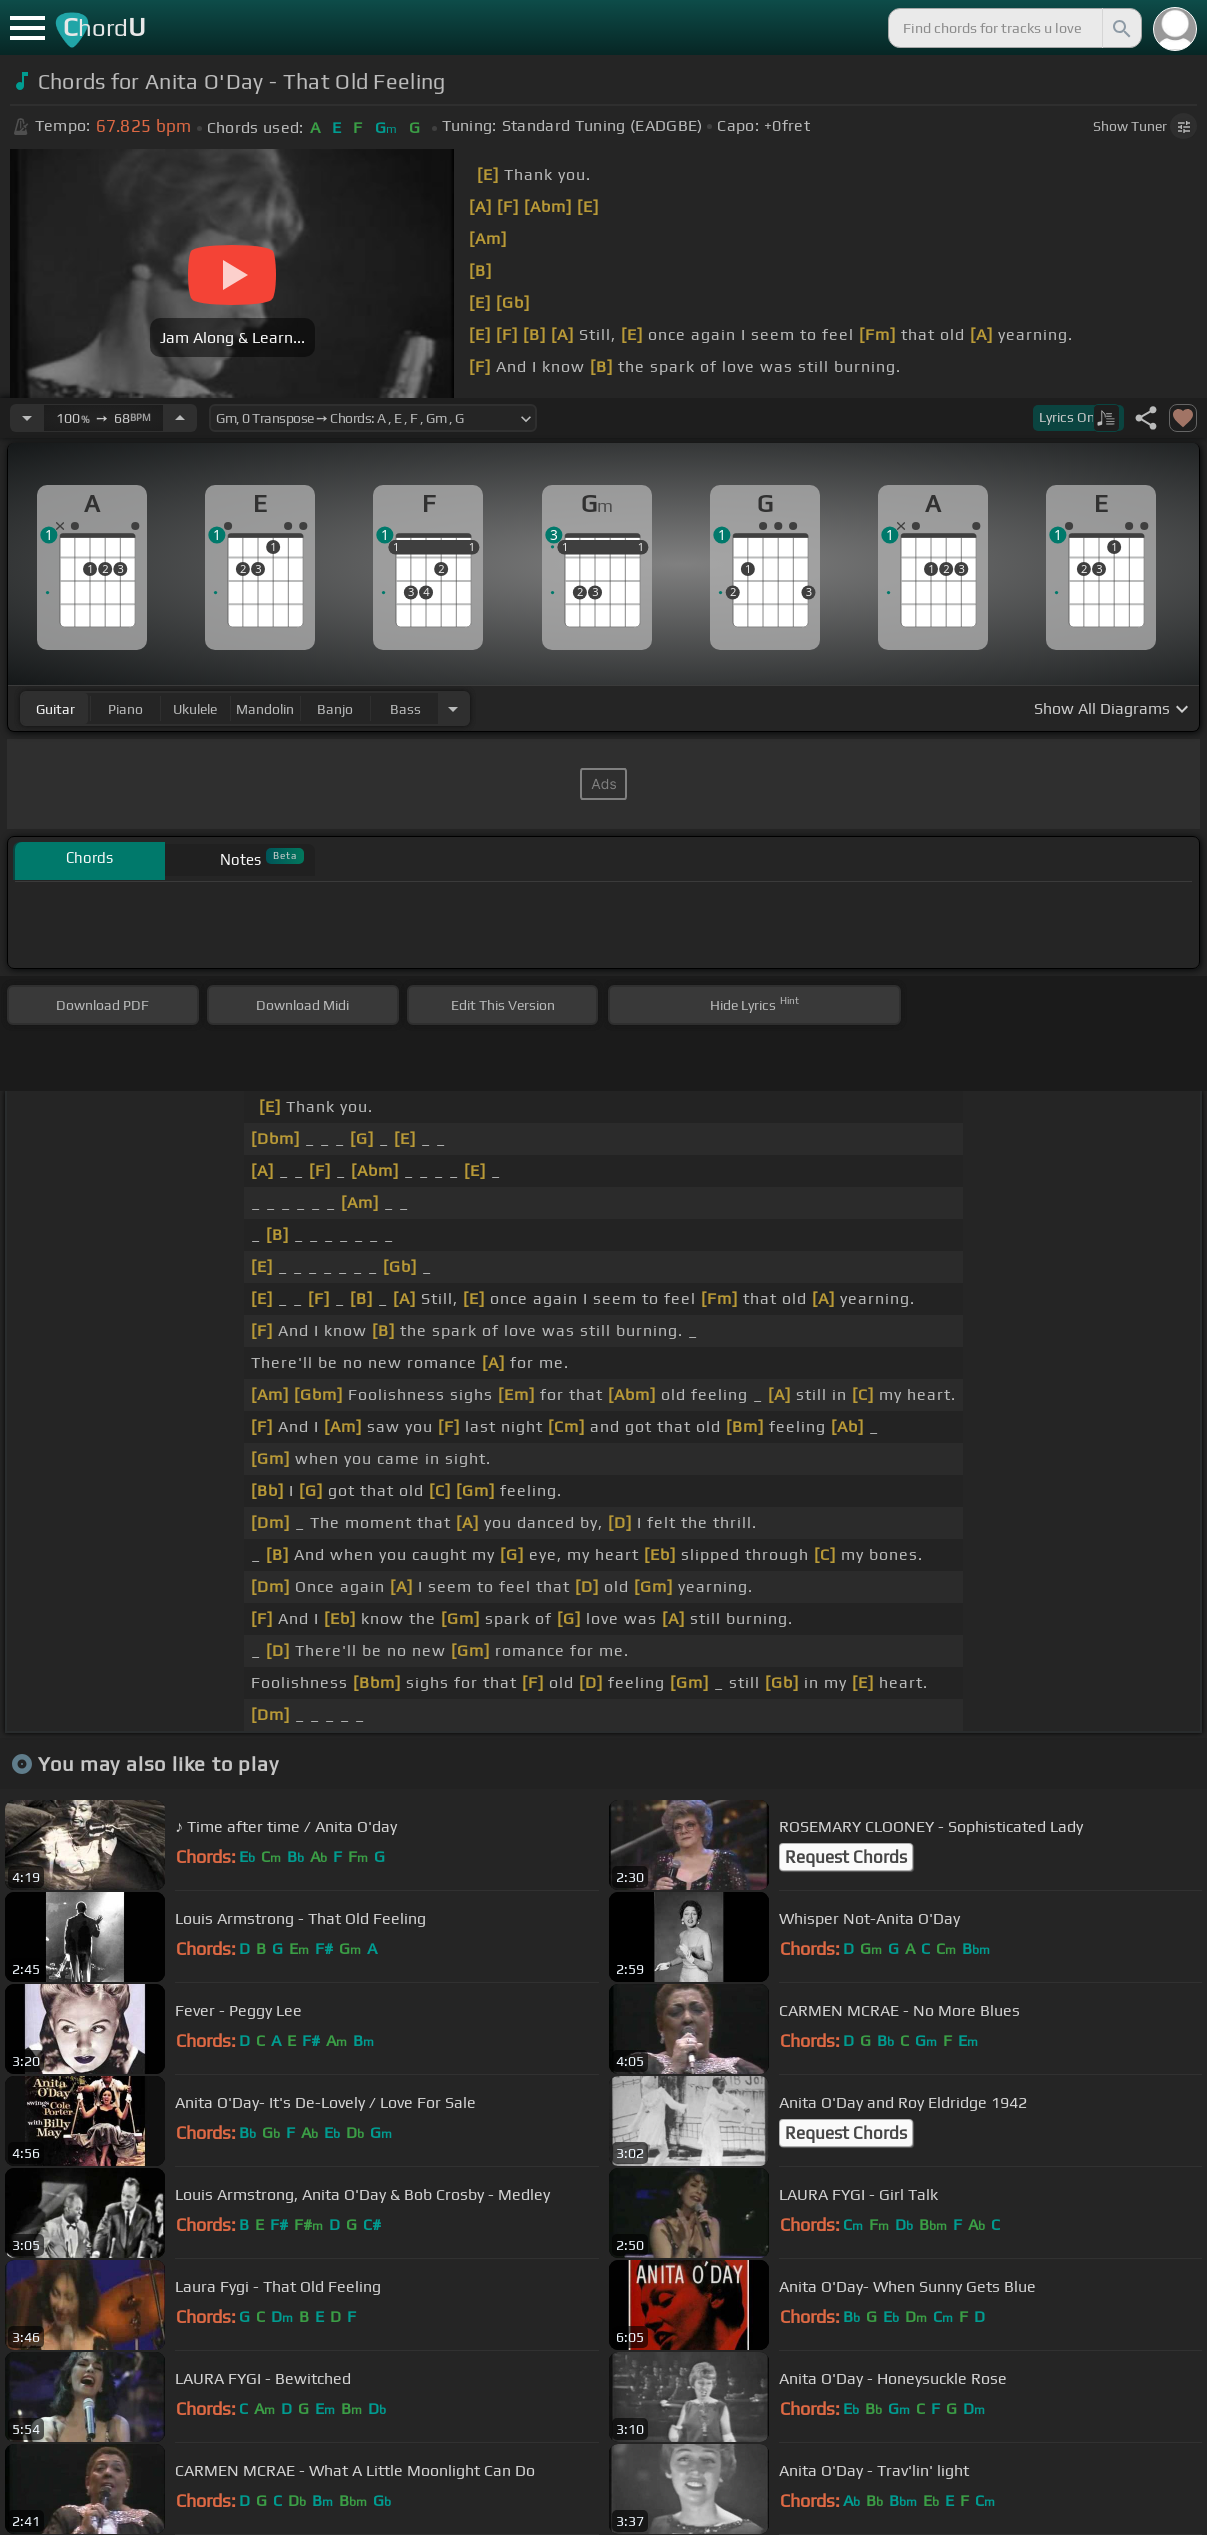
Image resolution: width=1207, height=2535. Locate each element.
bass (405, 709)
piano (125, 709)
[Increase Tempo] (180, 418)
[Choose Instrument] (453, 708)
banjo (335, 709)
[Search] (1120, 28)
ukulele (195, 709)
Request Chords (846, 1857)
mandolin (265, 709)
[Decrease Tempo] (27, 418)
